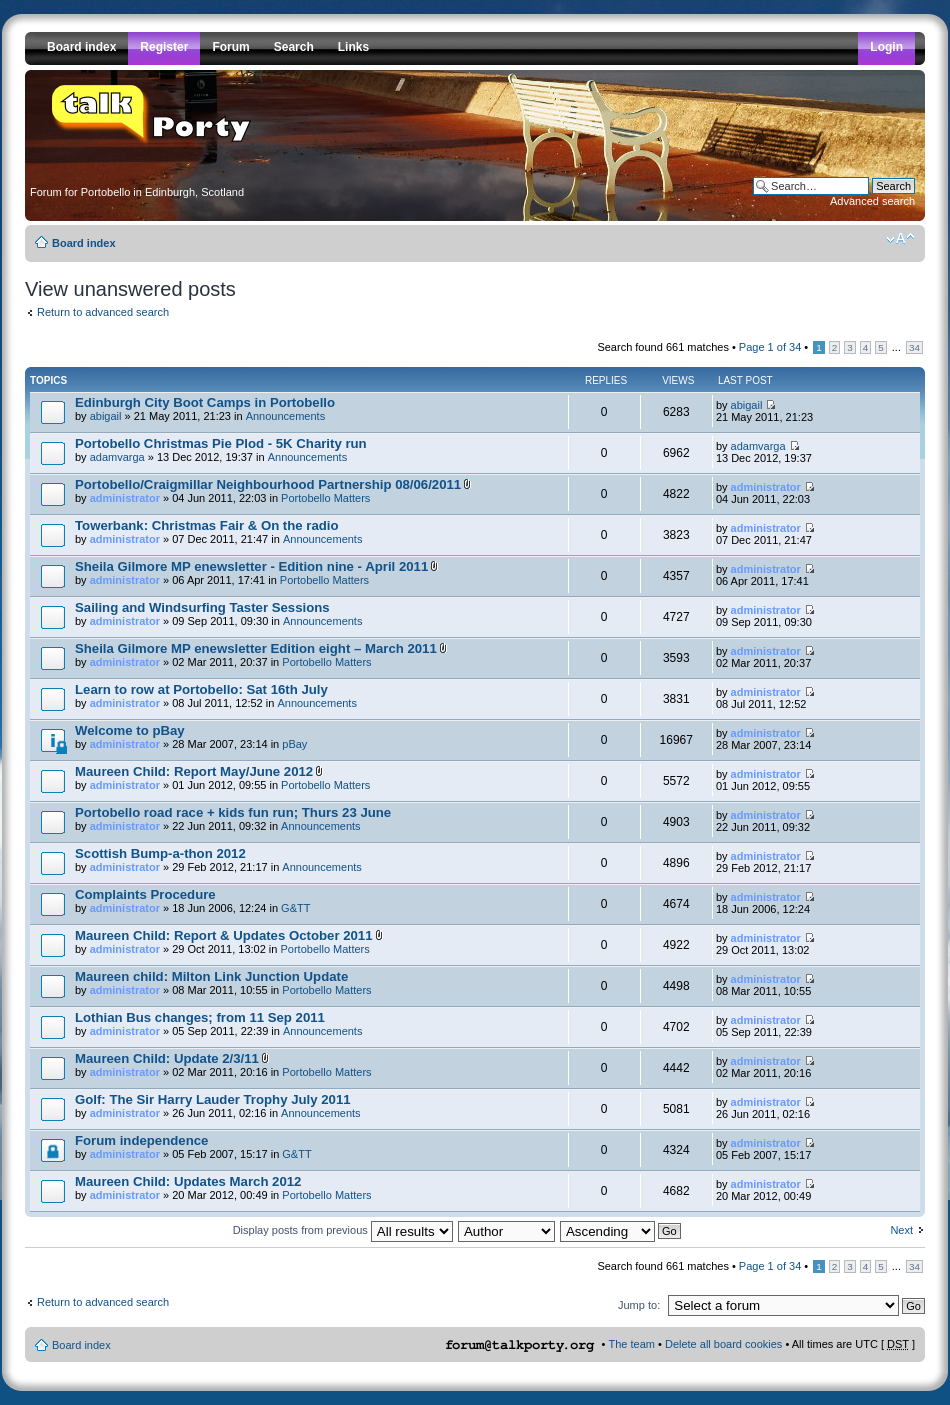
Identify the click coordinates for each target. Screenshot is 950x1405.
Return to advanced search (103, 312)
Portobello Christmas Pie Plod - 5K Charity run (221, 443)
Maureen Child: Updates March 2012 (188, 1181)
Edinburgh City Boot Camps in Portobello (205, 402)
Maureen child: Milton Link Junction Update (211, 976)
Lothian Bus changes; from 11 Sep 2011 (200, 1017)
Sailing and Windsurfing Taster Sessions (202, 607)
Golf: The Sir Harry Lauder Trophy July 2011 (213, 1099)
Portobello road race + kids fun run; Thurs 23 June (233, 812)
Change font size (900, 239)
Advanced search (872, 201)
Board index (84, 243)
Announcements (286, 416)
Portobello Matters (325, 498)
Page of (770, 347)
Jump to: (639, 1305)
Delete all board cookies (723, 1344)
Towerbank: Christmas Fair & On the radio (207, 525)
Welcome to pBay (130, 730)
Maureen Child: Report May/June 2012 (194, 771)
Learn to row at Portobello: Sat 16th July (201, 689)
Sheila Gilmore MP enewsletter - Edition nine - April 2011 (251, 566)
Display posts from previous (343, 1230)
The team (632, 1344)
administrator (125, 498)
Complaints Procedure (145, 894)
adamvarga (117, 457)
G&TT (295, 908)
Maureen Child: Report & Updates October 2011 (224, 935)
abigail (106, 416)
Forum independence (141, 1140)
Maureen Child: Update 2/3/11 (167, 1058)
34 (914, 347)
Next (901, 1230)
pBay (294, 744)
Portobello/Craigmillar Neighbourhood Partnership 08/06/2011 (268, 484)
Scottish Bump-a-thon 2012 (160, 853)
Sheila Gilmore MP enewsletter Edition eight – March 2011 (256, 648)
